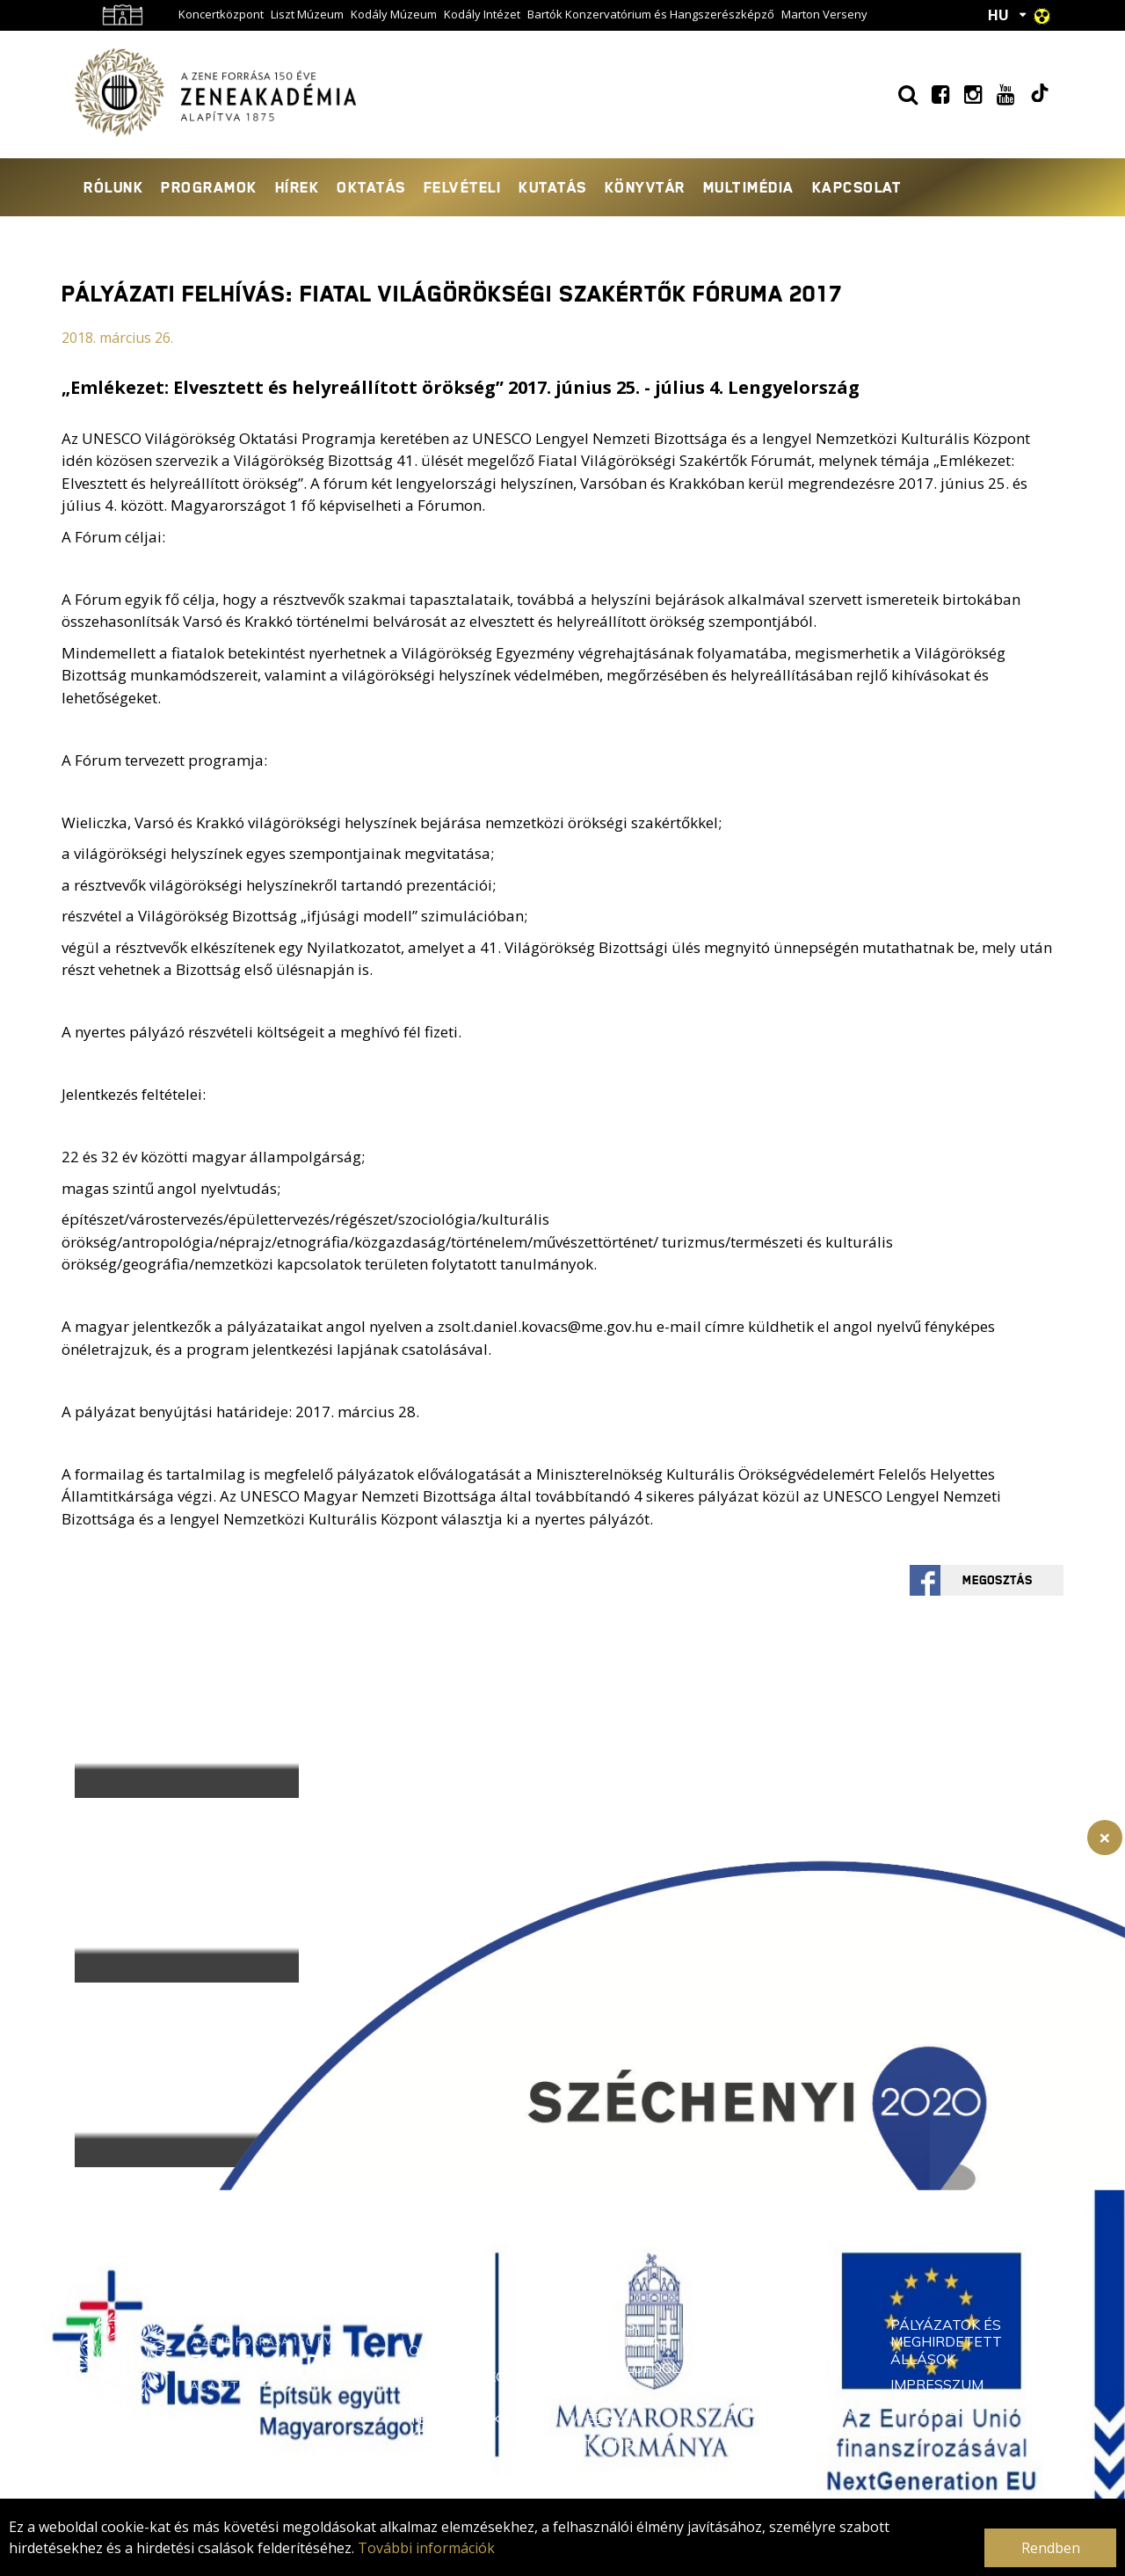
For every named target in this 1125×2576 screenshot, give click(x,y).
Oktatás (371, 187)
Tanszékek (450, 2324)
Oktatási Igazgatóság (620, 2333)
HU (998, 15)
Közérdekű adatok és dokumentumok (791, 2393)
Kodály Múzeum (394, 14)
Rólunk (113, 187)
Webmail (604, 2418)
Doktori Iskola (467, 2376)
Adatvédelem (783, 2350)
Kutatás (553, 187)
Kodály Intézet (482, 14)
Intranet (606, 2444)
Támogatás (774, 2324)
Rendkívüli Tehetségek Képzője (455, 2418)
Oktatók (442, 2350)
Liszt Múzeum (307, 14)
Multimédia (749, 187)
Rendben (1050, 2548)
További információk (426, 2548)
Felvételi (463, 187)
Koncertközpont (221, 14)
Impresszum (936, 2384)
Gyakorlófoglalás (643, 2367)
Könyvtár (645, 187)
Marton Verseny (824, 14)
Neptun (599, 2393)
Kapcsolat (857, 187)
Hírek (297, 187)
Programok (209, 187)
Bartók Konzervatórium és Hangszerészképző (650, 14)
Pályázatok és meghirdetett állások (946, 2341)
